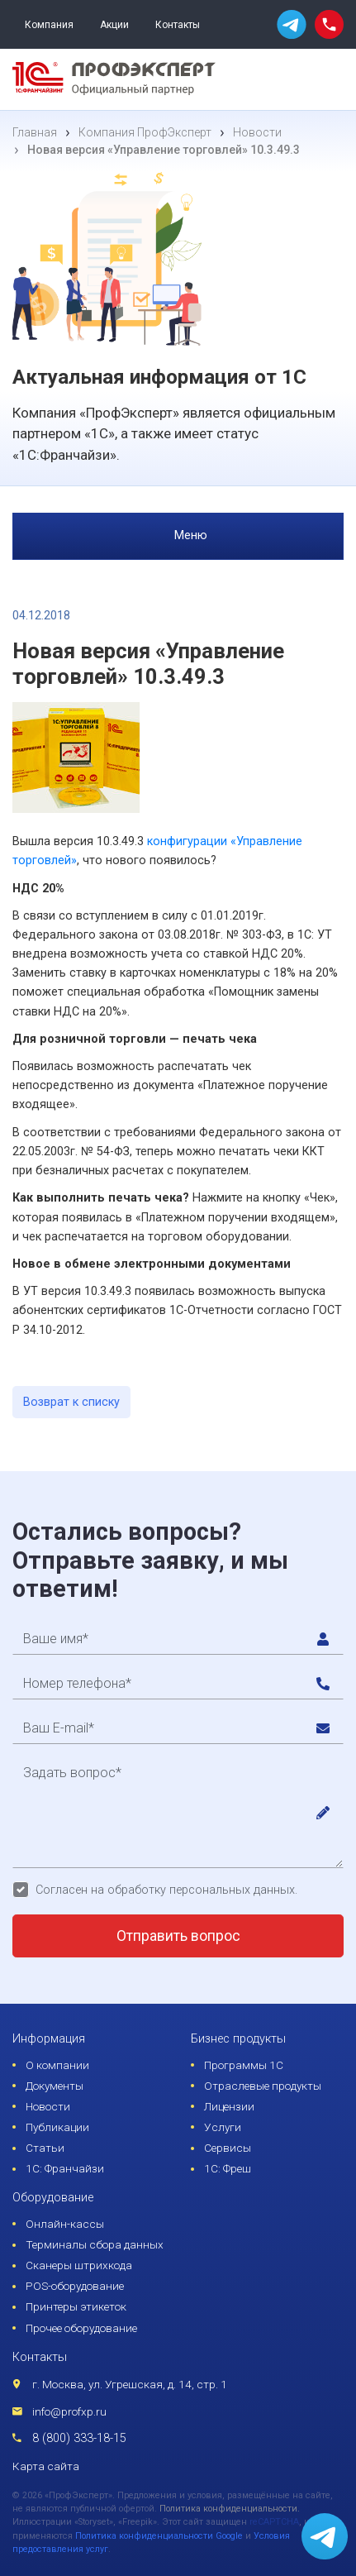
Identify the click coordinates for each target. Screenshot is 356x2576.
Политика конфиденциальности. (229, 2508)
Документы (54, 2085)
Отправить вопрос (178, 1936)
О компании (57, 2065)
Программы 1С (243, 2065)
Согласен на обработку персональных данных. (166, 1890)
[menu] (326, 79)
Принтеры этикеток (76, 2306)
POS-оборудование (75, 2285)
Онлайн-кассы (65, 2223)
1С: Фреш (227, 2168)
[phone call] (329, 23)
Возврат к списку (71, 1402)
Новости (48, 2106)
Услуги (222, 2127)
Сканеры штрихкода (79, 2265)
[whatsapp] (291, 24)
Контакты (177, 25)
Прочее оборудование (81, 2328)
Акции (114, 25)
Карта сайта (45, 2466)
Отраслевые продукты (262, 2085)
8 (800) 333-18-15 (79, 2438)
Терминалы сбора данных (95, 2244)
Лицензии (229, 2106)
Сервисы (227, 2147)
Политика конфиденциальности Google (159, 2536)
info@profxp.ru (69, 2411)
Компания (49, 25)
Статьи (45, 2147)
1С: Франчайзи (65, 2168)
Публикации (57, 2127)
